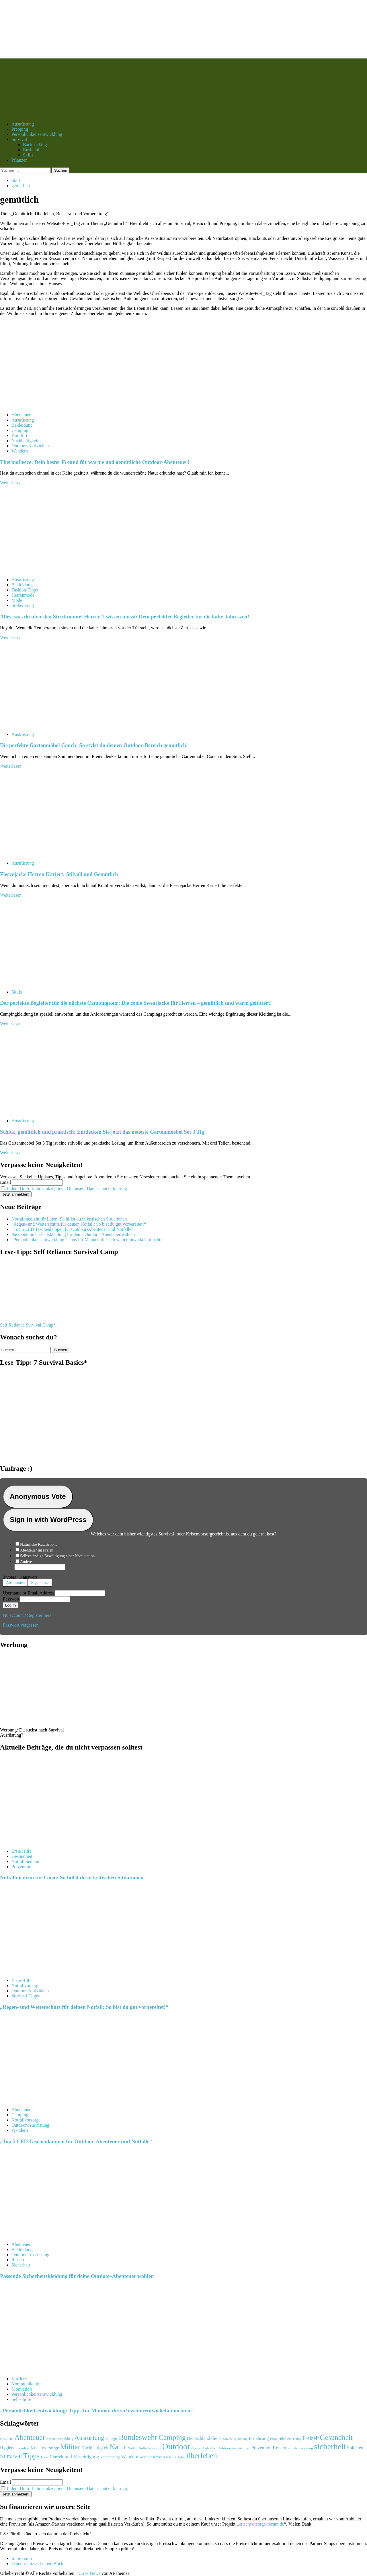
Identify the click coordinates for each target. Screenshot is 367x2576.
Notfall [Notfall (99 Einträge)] (133, 2448)
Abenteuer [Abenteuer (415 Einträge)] (29, 2437)
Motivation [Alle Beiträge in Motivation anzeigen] (21, 2389)
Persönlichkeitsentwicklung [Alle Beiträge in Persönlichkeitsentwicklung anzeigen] (36, 2394)
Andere (26, 1562)
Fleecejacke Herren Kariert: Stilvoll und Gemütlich (59, 874)
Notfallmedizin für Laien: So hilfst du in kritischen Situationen (69, 1219)
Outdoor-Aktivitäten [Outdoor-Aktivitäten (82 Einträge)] (204, 2448)
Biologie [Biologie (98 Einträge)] (111, 2439)
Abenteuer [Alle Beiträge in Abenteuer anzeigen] (21, 414)
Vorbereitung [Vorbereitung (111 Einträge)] (110, 2457)
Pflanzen (19, 160)
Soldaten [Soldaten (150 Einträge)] (355, 2447)
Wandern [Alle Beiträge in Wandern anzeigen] (19, 450)
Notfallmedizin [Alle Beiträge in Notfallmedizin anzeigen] (25, 1861)
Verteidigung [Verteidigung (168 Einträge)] (86, 2456)
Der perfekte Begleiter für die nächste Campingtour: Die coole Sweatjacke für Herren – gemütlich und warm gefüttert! (136, 1003)
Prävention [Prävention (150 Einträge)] (261, 2447)
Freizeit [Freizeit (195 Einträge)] (310, 2438)
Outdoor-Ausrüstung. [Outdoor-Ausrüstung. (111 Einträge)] (233, 2448)
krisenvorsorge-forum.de (261, 2524)
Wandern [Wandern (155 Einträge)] (129, 2456)
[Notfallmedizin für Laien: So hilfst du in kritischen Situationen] (43, 1841)
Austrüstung (22, 124)
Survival (19, 139)
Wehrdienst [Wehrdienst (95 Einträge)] (147, 2457)
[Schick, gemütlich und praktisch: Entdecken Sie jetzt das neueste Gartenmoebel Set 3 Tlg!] (43, 1110)
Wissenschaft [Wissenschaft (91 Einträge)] (164, 2457)
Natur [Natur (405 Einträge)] (118, 2447)
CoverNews (89, 2573)
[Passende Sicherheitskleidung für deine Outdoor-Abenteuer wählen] (43, 2234)
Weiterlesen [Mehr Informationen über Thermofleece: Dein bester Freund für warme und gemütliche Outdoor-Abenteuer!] (11, 482)
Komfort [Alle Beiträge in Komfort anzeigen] (19, 435)
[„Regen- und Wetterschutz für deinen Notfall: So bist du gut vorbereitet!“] (43, 1970)
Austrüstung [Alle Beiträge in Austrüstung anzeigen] (22, 420)
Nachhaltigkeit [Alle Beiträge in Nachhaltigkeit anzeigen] (24, 440)
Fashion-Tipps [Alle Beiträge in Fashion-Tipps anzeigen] (24, 589)
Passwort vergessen (21, 1625)
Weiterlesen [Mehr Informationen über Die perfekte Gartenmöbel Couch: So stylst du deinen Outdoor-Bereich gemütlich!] (11, 766)
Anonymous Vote (38, 1496)
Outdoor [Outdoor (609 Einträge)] (176, 2446)
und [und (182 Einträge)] (68, 2456)
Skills (28, 154)
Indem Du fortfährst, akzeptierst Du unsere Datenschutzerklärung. (67, 1188)
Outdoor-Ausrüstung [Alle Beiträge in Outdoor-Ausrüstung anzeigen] (30, 2125)
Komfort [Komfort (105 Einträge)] (23, 2448)
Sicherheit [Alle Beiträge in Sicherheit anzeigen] (20, 2264)
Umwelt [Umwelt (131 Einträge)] (56, 2456)
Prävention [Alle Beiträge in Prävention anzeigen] (21, 1866)
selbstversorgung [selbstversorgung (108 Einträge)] (300, 2448)
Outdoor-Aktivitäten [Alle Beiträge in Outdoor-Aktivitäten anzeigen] (30, 445)
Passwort (11, 1598)
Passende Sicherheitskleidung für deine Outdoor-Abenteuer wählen (73, 1234)
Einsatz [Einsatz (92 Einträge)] (223, 2439)
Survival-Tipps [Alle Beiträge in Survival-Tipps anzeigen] (25, 1995)
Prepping (19, 129)
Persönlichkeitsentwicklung (36, 134)
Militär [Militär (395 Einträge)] (70, 2447)
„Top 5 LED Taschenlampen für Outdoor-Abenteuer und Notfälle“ (72, 1229)
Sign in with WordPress (48, 1519)
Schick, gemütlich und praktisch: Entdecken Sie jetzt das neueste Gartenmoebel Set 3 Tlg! (103, 1132)
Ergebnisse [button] (39, 1582)
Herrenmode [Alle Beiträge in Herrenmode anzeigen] (22, 595)
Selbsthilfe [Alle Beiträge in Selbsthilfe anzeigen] (21, 2399)
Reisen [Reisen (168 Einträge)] (279, 2447)
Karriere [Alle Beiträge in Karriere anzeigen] (19, 2378)
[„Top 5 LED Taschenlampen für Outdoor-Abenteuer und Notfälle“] (43, 2099)
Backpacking (35, 144)
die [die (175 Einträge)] (214, 2438)
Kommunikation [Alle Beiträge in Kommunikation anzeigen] (26, 2383)
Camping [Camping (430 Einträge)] (172, 2437)
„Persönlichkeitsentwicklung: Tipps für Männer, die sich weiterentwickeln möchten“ (89, 1239)
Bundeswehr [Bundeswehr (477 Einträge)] (138, 2437)
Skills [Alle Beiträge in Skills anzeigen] (16, 992)
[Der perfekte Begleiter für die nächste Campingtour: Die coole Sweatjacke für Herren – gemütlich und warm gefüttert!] (43, 982)
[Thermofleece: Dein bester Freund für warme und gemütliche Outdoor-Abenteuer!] (43, 405)
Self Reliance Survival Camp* (28, 1325)
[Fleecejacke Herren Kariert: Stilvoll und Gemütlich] (43, 853)
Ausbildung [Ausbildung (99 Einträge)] (65, 2439)
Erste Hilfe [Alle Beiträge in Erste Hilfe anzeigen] (21, 1851)
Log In (10, 1605)
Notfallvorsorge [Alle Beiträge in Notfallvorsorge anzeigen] (25, 1985)
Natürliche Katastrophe (38, 1544)
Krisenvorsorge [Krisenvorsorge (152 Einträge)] (44, 2447)
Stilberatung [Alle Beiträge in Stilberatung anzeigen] (22, 605)
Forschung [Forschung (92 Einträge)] (294, 2439)
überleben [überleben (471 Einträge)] (202, 2455)
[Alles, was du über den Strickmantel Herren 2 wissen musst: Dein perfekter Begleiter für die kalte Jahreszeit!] (43, 569)
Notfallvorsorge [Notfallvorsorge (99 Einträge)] (150, 2448)
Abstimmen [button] (15, 1582)
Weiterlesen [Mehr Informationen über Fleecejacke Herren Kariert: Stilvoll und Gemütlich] (11, 895)
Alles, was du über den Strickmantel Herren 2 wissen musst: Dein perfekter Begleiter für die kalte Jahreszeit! (124, 617)
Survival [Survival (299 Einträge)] (11, 2456)
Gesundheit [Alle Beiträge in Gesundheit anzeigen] (21, 1856)
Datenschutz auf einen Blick (37, 2563)
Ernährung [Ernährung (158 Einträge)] (259, 2438)
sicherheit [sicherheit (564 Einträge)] (330, 2446)
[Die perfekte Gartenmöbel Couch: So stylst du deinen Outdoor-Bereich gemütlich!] (43, 724)
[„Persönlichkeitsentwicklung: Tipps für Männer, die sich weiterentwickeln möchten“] (43, 2369)
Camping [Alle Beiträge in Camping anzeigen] (19, 430)
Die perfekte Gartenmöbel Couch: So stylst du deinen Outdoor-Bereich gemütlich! (94, 745)
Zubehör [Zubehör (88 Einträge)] (180, 2457)
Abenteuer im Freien (36, 1550)
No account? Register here (27, 1615)
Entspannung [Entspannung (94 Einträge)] (238, 2439)
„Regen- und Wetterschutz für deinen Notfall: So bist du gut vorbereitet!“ (78, 1224)
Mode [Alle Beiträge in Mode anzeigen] (16, 600)
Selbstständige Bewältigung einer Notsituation (57, 1556)
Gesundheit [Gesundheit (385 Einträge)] (336, 2437)
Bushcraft (32, 149)
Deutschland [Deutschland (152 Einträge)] (198, 2438)
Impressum (21, 2558)
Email (5, 1182)
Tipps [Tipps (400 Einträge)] (31, 2456)
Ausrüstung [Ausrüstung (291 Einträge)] (89, 2437)
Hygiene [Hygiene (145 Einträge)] (7, 2447)
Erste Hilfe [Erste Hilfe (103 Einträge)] (278, 2439)
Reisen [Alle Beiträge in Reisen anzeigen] (17, 2259)
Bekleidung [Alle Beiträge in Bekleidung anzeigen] (22, 425)
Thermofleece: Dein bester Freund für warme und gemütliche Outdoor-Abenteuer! (94, 462)
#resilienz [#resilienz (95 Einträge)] (6, 2439)
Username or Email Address (28, 1592)
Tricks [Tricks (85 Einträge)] (44, 2457)
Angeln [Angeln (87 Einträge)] (51, 2438)
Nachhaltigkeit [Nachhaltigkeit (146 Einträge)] (94, 2447)
